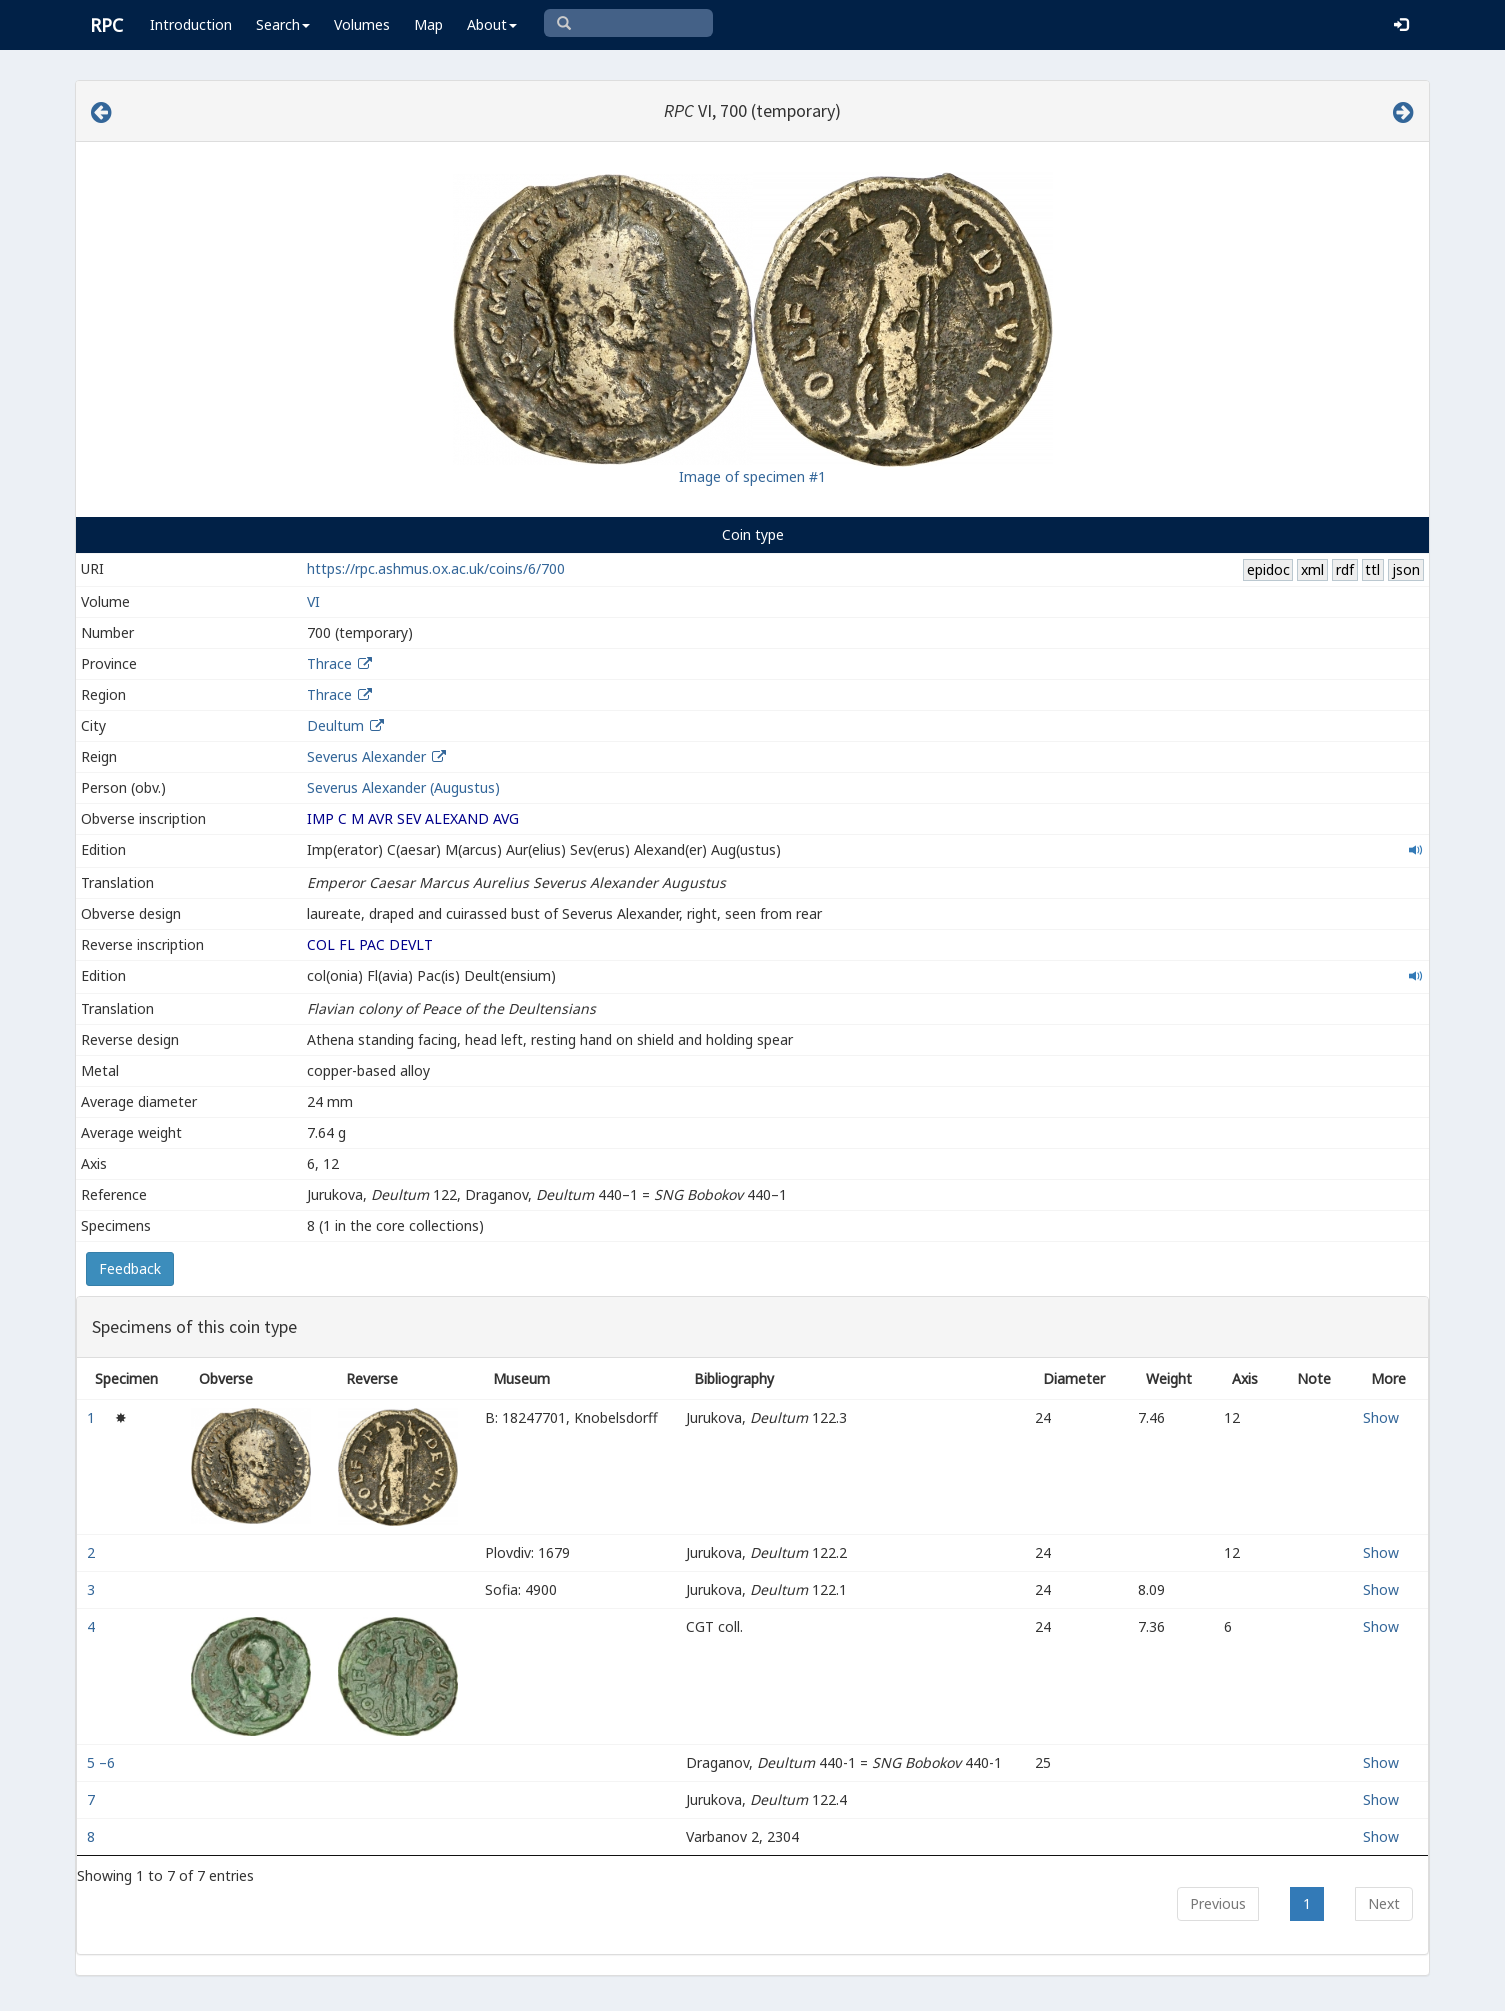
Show (1381, 1417)
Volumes (362, 24)
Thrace (329, 663)
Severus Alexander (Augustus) (403, 787)
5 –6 (103, 1762)
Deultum (335, 725)
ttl (1372, 569)
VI (313, 601)
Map (428, 24)
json (1406, 569)
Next (1384, 1903)
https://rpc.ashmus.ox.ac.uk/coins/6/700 (436, 568)
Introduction (191, 24)
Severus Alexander (366, 756)
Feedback (130, 1268)
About (492, 24)
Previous (1218, 1903)
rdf (1345, 569)
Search (283, 24)
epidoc (1268, 569)
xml (1312, 569)
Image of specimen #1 (752, 476)
